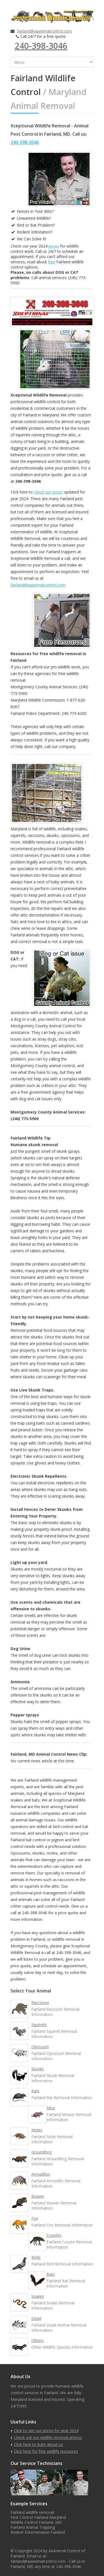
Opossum (40, 2046)
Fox (34, 2218)
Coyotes (54, 2235)
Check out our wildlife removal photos (48, 2437)
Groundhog (41, 2152)
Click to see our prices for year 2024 (46, 2430)
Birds (35, 2257)
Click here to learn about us (38, 2444)
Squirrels (39, 2024)
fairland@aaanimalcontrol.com (44, 31)
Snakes (37, 2296)
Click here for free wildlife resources (46, 2451)
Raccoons (40, 2002)
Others (37, 2340)
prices (54, 246)
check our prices (48, 492)
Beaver (37, 2196)
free (51, 261)
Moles (36, 2130)
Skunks (37, 2068)
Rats (35, 2091)
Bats (51, 2274)
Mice (51, 2107)
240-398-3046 (41, 45)
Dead (36, 2318)
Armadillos (40, 2174)
